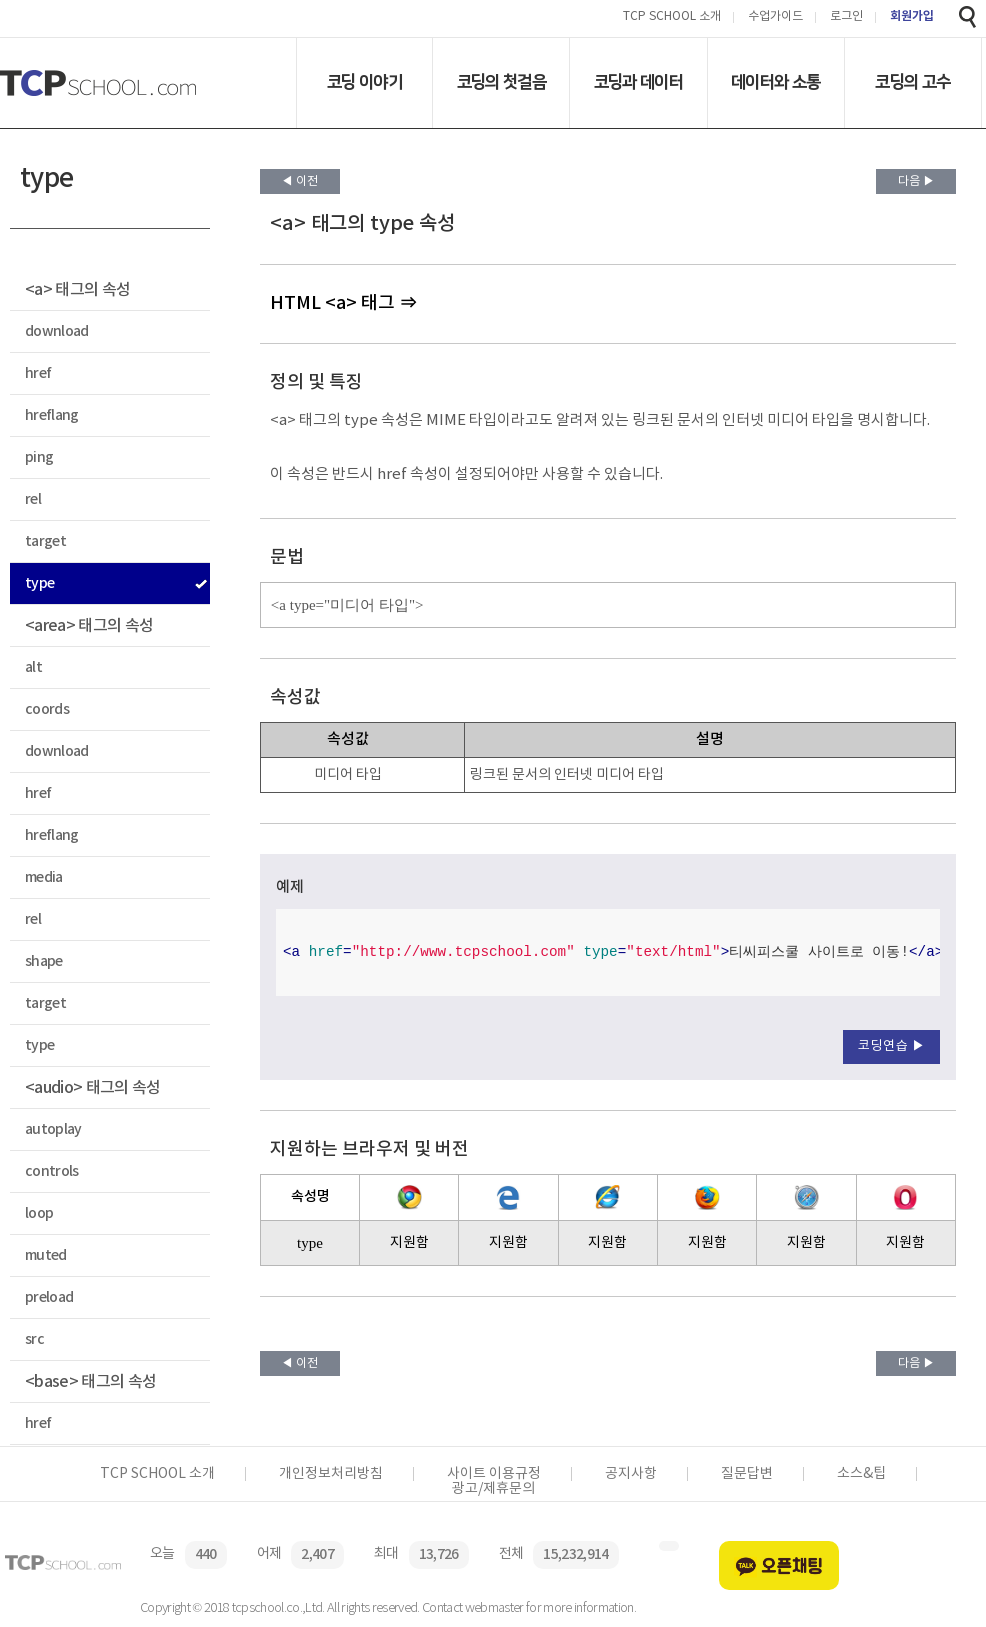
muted (46, 1255)
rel (33, 499)
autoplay (53, 1129)
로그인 (846, 17)
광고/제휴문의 (493, 1489)
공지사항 (631, 1474)
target (45, 541)
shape (44, 961)
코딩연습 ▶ (891, 1046)
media (44, 877)
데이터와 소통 (775, 82)
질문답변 (747, 1474)
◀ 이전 (299, 181)
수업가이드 (775, 17)
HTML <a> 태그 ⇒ (343, 303)
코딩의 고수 (912, 82)
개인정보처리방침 (331, 1474)
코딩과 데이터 (638, 82)
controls (52, 1171)
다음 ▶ (916, 181)
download (57, 331)
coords (47, 709)
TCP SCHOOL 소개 (672, 17)
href (38, 373)
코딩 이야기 (364, 82)
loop (39, 1213)
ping (39, 457)
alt (33, 667)
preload (49, 1297)
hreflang (52, 415)
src (34, 1339)
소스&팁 (861, 1474)
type (39, 583)
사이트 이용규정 (494, 1474)
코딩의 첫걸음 (501, 82)
